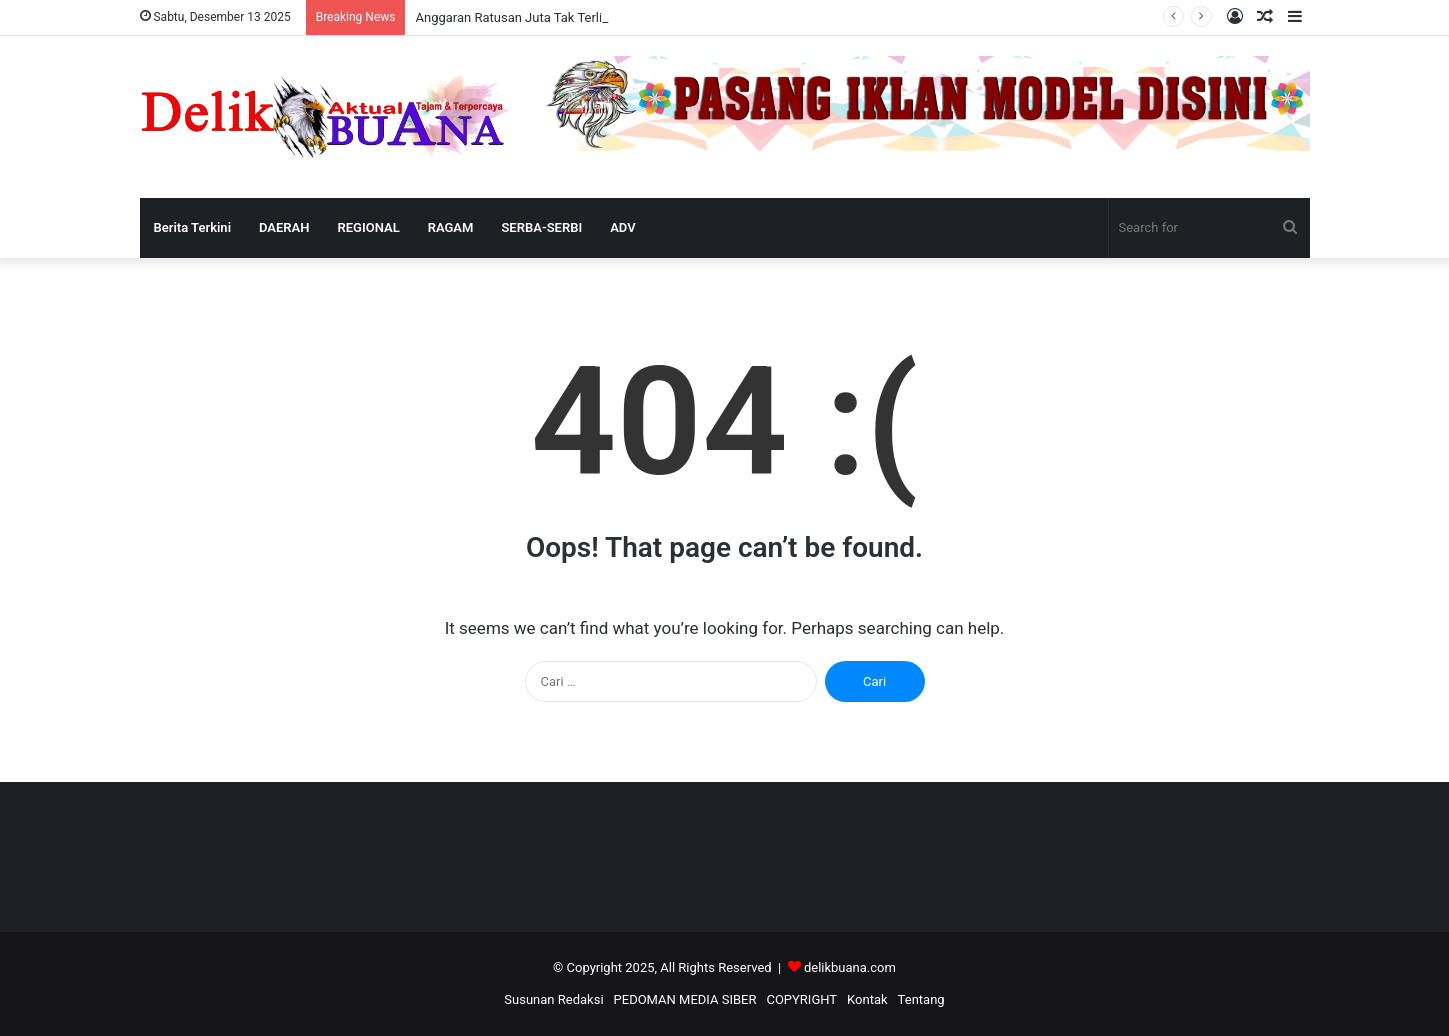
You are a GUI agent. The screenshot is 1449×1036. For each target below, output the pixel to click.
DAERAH (284, 227)
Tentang (921, 999)
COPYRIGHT (801, 999)
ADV (622, 227)
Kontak (867, 999)
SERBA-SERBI (541, 227)
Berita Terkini (193, 227)
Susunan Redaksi (553, 999)
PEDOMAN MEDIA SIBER (685, 999)
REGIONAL (369, 227)
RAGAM (451, 227)
